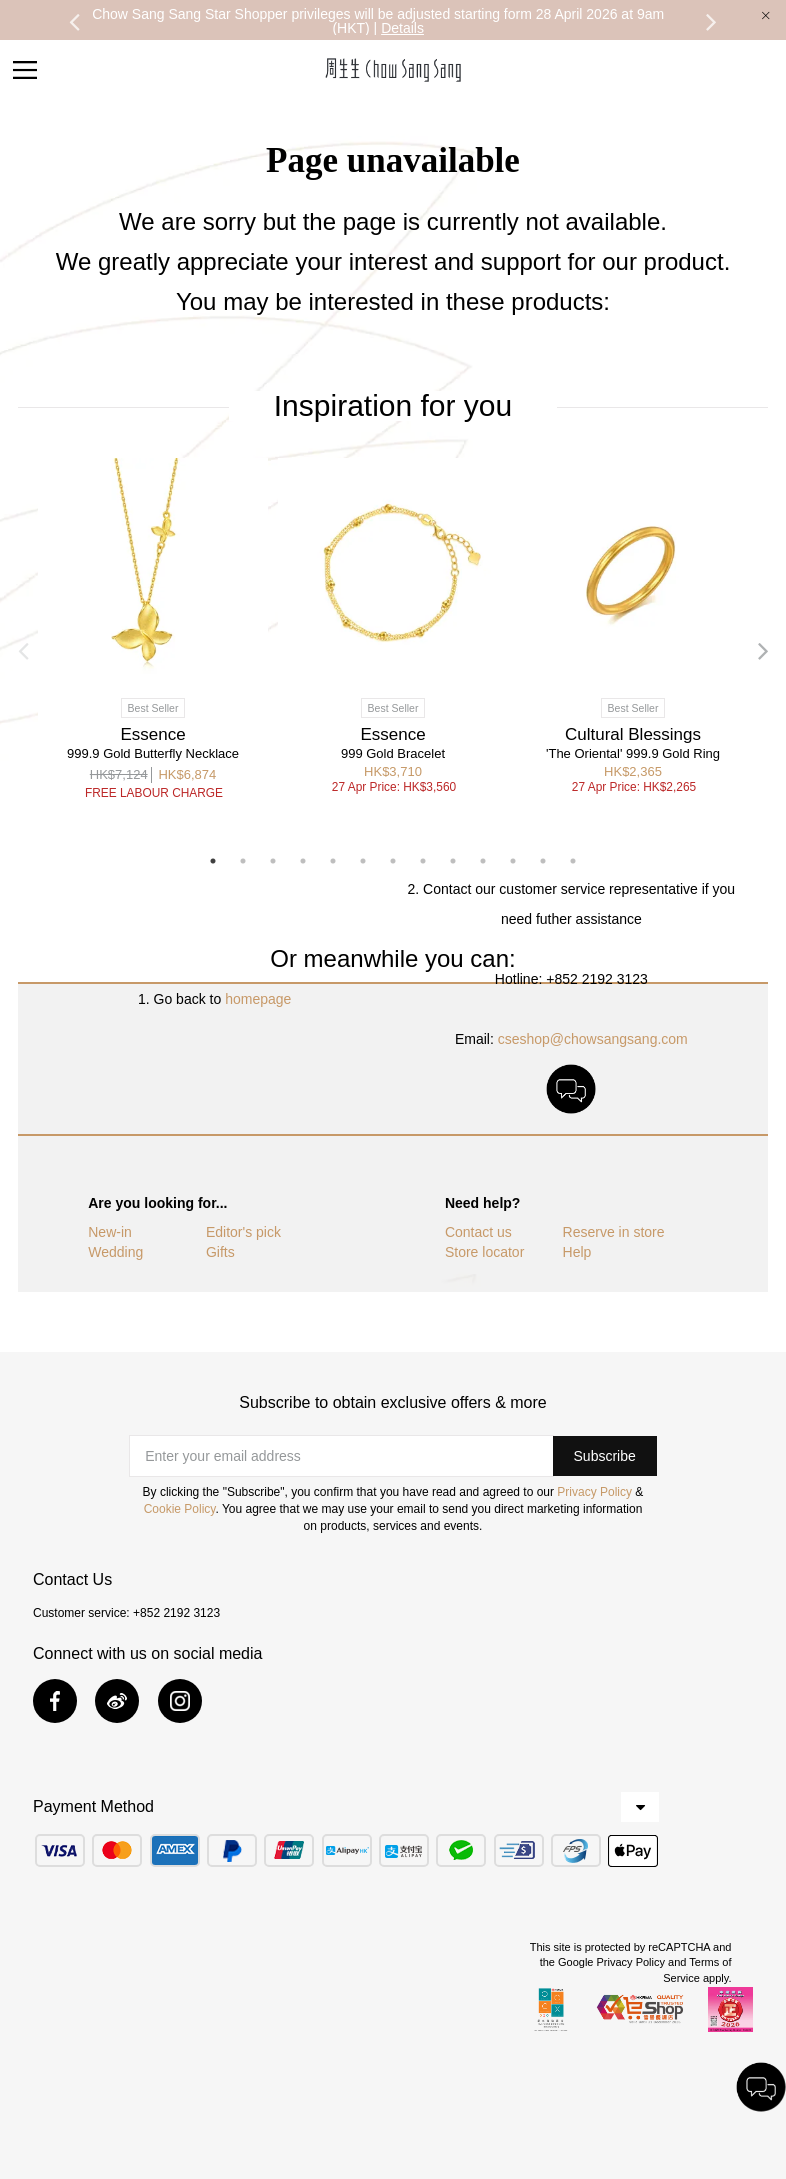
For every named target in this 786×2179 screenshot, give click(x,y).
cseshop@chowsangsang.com (593, 1039)
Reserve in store (614, 1232)
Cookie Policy (180, 1509)
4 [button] (303, 861)
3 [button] (273, 861)
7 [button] (393, 861)
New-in (110, 1232)
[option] (378, 21)
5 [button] (333, 861)
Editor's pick (243, 1232)
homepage (258, 999)
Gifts (220, 1252)
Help (577, 1252)
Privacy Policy (594, 1492)
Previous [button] (74, 21)
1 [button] (213, 861)
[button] (605, 1456)
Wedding (115, 1252)
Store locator (484, 1252)
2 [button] (243, 861)
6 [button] (363, 861)
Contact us (478, 1232)
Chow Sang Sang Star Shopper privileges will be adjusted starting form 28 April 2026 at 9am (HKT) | (378, 21)
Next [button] (712, 21)
